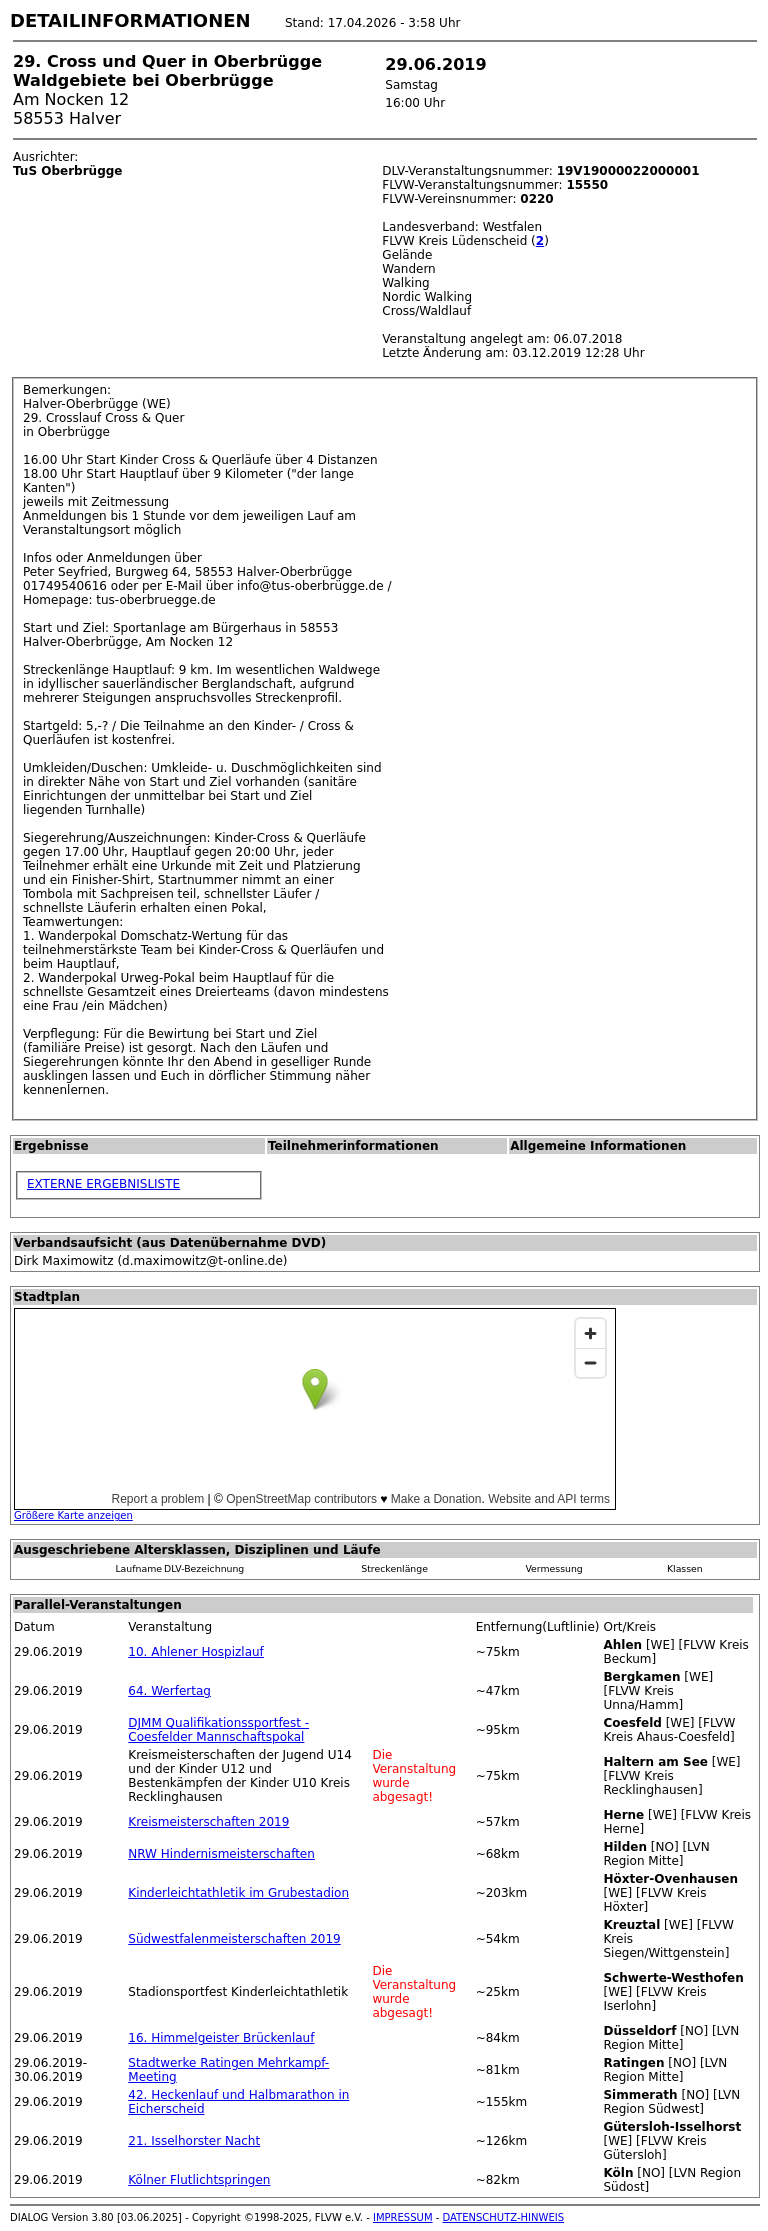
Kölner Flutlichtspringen (199, 2180)
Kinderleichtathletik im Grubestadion (238, 1893)
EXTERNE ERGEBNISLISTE (103, 1184)
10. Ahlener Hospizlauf (196, 1652)
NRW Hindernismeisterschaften (221, 1854)
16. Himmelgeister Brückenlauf (221, 2038)
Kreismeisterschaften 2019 (208, 1822)
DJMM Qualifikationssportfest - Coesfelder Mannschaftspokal (218, 1730)
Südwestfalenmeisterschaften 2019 (234, 1939)
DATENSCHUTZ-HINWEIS (504, 2217)
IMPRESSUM (403, 2217)
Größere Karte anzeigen (73, 1515)
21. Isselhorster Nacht (194, 2141)
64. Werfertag (169, 1691)
